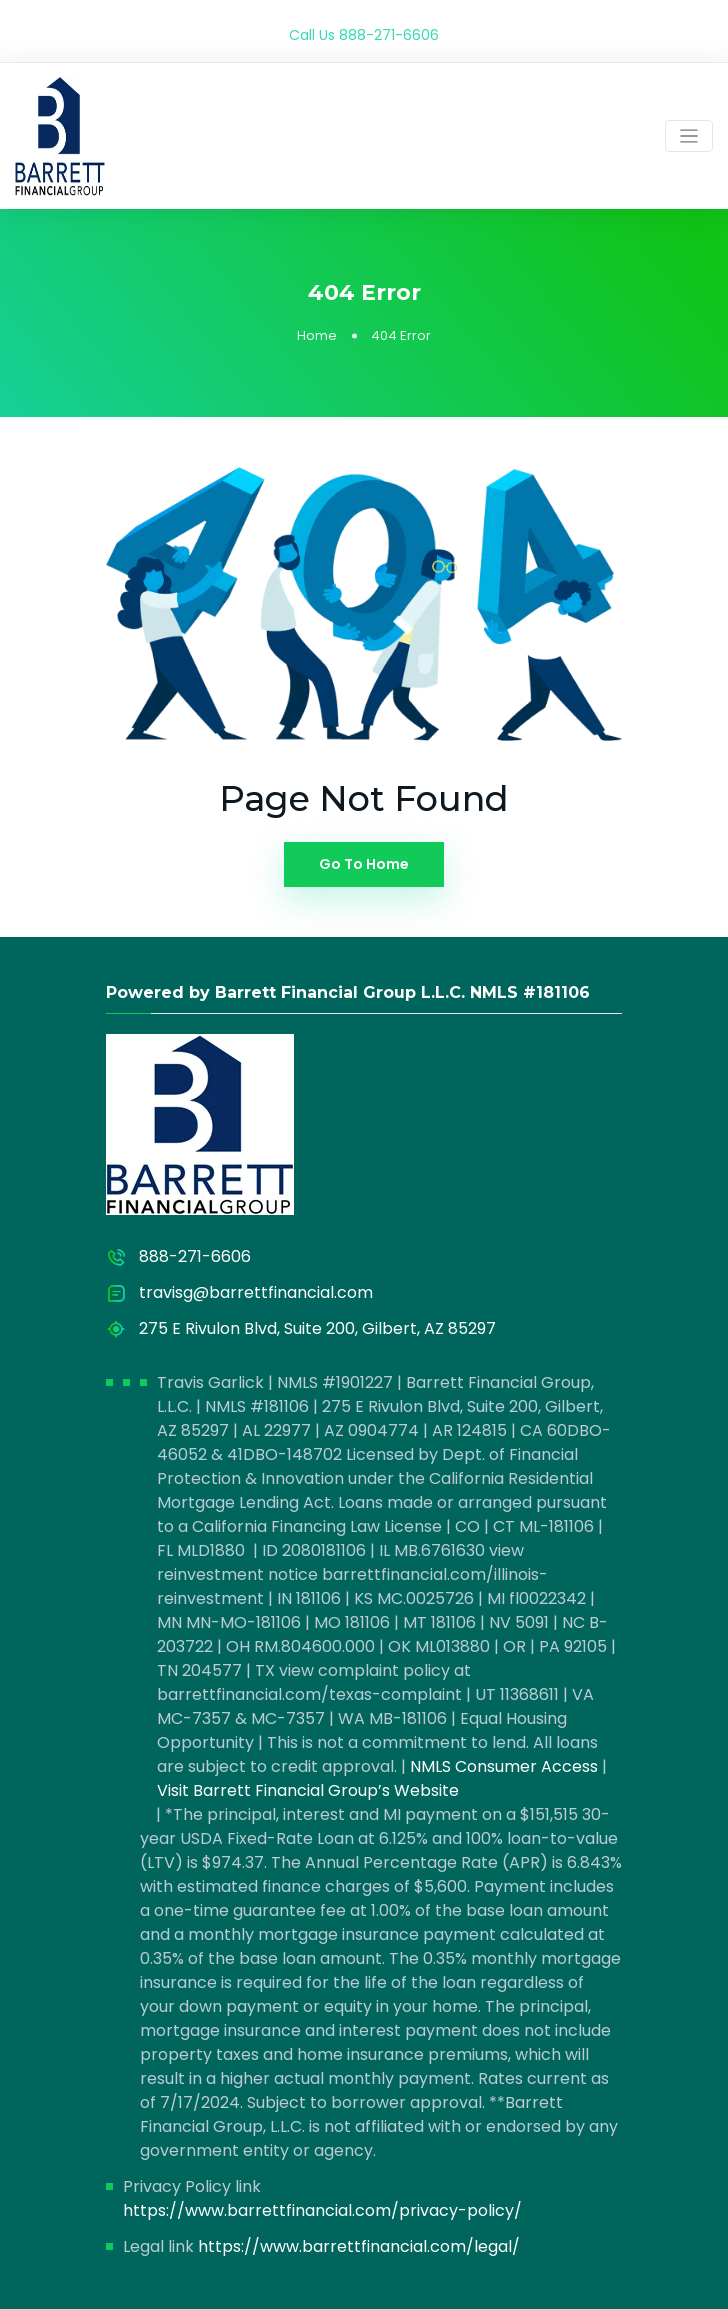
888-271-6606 (389, 35)
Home (317, 335)
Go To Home (364, 864)
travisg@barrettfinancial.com (256, 1292)
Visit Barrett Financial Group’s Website (308, 1790)
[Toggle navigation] (689, 136)
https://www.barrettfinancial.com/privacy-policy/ (322, 2210)
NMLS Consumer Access (504, 1766)
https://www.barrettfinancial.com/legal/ (359, 2246)
